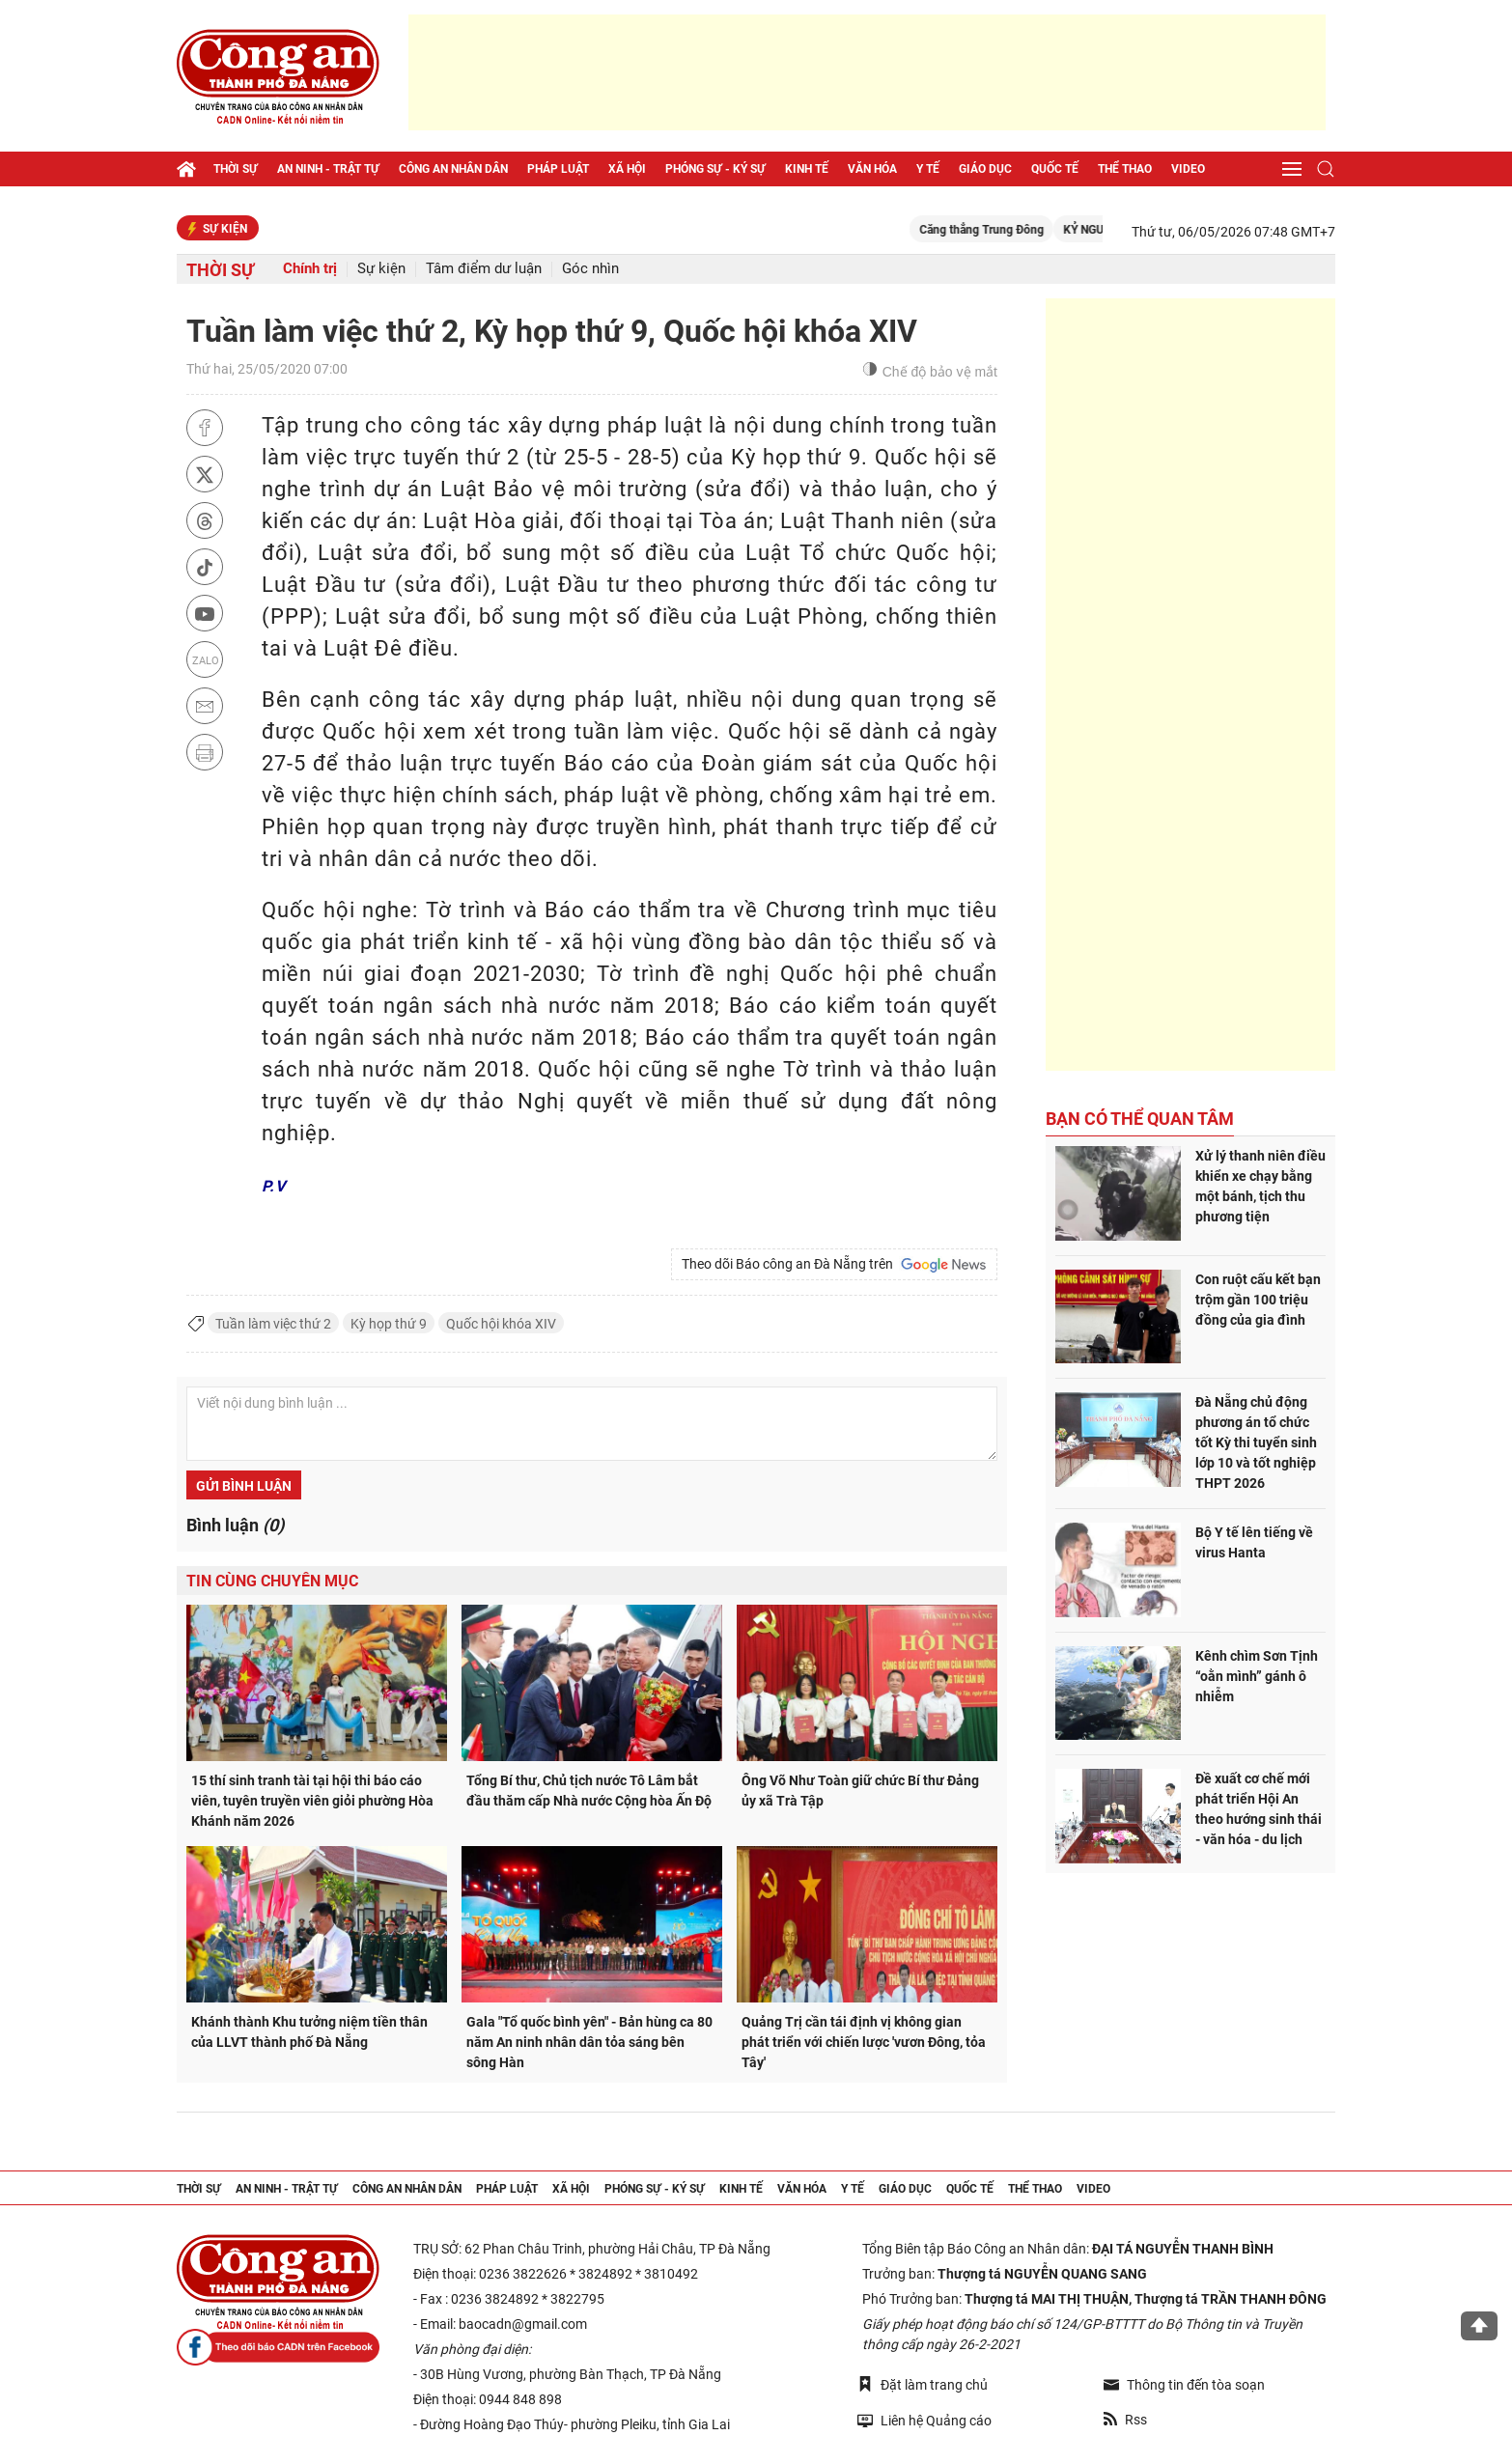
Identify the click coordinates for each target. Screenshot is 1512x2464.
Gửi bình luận (244, 1486)
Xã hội (627, 169)
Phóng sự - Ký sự (715, 169)
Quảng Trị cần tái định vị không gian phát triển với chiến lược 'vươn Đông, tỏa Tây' (864, 2042)
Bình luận (235, 1525)
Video (1188, 169)
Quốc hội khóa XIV (501, 1323)
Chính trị (310, 269)
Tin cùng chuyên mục (272, 1581)
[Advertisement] (867, 72)
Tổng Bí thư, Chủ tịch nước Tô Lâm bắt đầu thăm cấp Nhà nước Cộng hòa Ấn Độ (589, 1790)
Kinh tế (806, 169)
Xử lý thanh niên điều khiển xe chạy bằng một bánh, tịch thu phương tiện (1260, 1186)
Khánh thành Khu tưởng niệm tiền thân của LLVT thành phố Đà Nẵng (309, 2032)
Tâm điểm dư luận (484, 269)
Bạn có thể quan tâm (1140, 1118)
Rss (1125, 2419)
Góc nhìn (590, 269)
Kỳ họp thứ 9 (388, 1323)
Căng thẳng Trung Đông (1000, 230)
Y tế (927, 169)
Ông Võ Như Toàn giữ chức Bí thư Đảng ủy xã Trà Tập (860, 1790)
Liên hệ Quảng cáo (924, 2420)
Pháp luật (558, 169)
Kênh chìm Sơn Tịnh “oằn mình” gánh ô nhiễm (1256, 1676)
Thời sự (235, 169)
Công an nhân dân (453, 169)
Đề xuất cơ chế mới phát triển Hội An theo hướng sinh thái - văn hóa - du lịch (1258, 1809)
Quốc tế (1054, 169)
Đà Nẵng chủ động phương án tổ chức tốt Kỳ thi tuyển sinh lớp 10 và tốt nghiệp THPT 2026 (1256, 1442)
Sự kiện (381, 269)
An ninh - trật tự (328, 169)
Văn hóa (872, 169)
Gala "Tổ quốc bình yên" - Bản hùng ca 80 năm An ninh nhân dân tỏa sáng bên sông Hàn (589, 2042)
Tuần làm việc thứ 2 (273, 1323)
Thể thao (1125, 169)
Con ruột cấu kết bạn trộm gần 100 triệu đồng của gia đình (1258, 1300)
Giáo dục (985, 169)
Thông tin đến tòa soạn (1184, 2385)
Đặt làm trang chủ (922, 2384)
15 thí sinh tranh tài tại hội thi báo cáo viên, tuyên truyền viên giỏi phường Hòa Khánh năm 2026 (312, 1801)
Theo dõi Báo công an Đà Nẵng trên (834, 1265)
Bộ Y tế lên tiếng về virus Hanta (1254, 1542)
